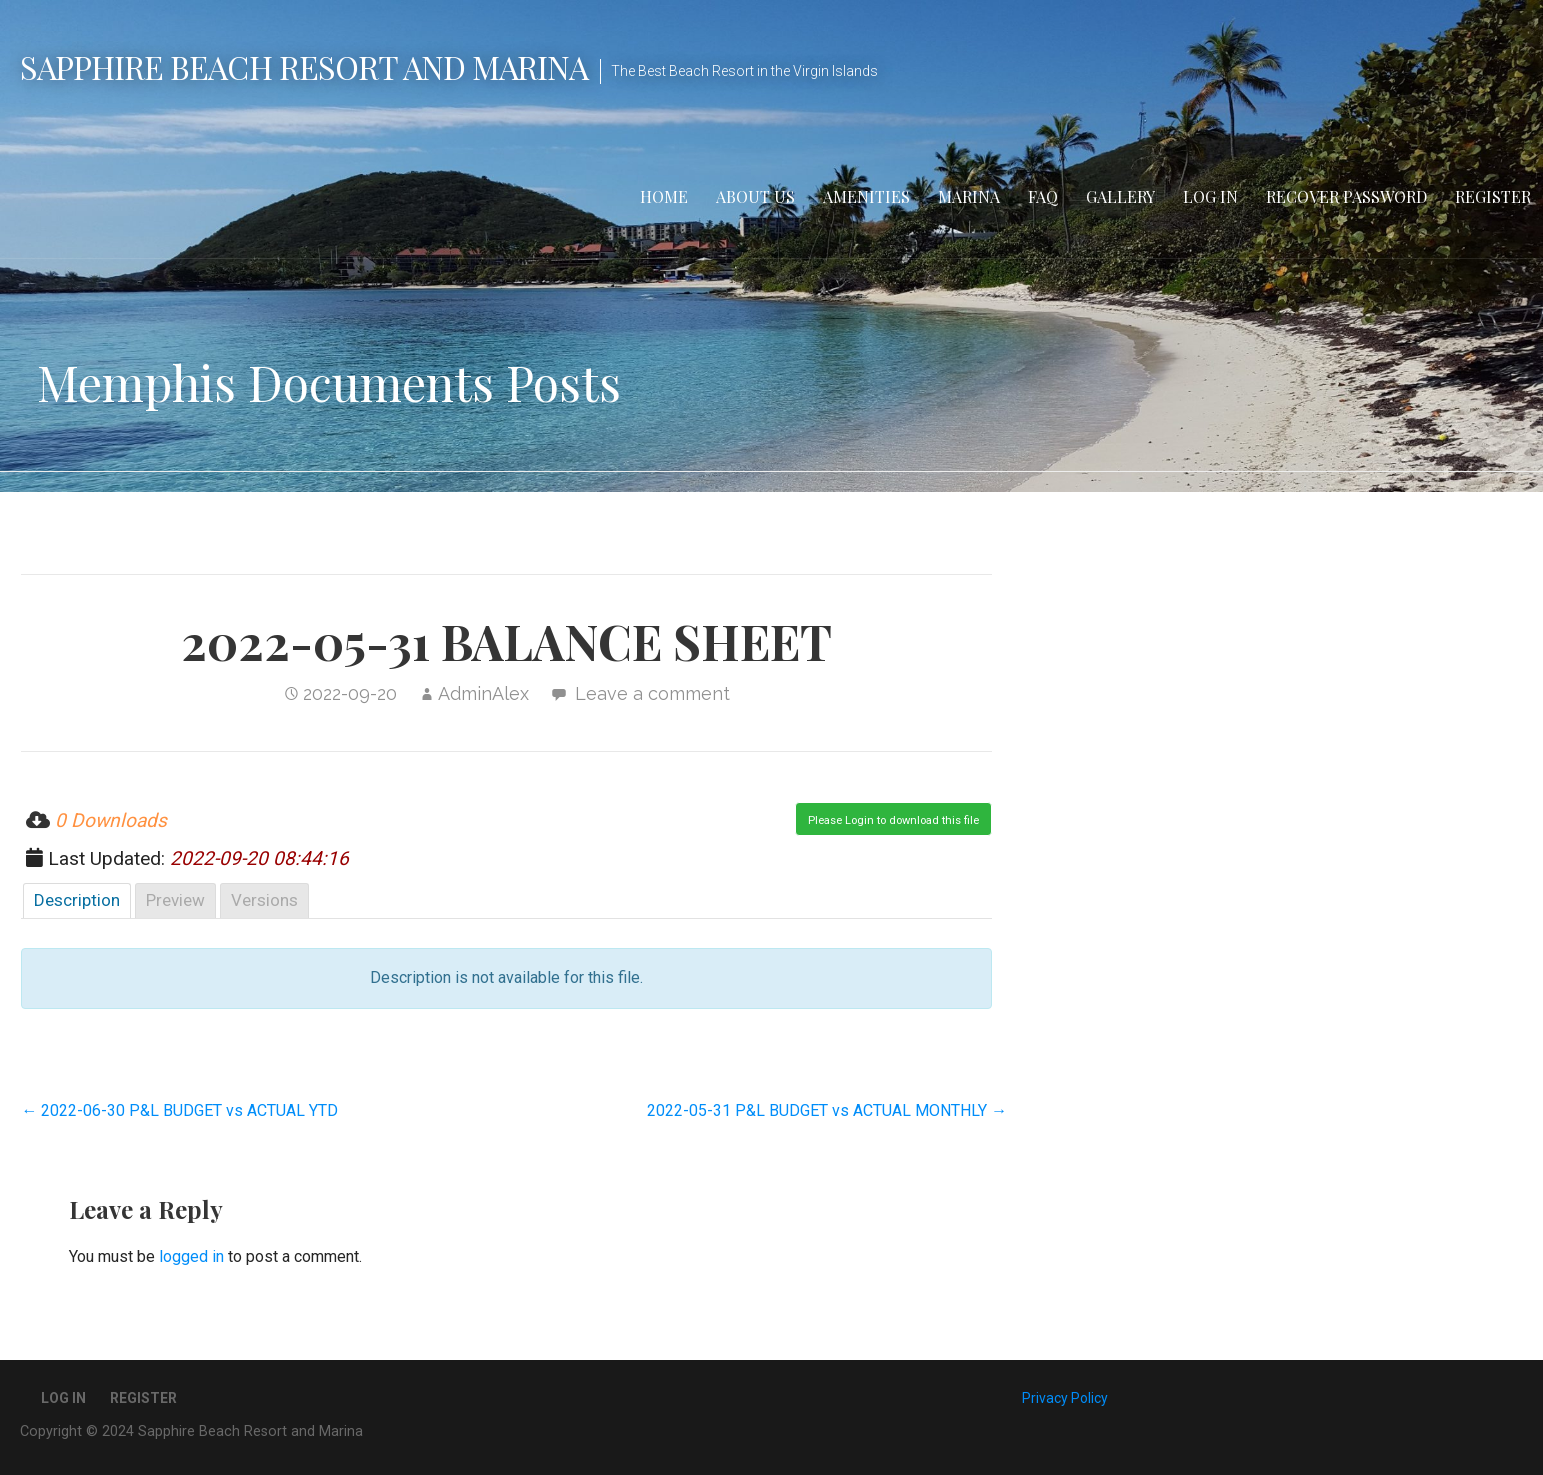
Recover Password (1346, 196)
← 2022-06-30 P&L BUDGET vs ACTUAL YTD (179, 1110)
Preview (175, 900)
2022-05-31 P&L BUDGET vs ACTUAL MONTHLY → (827, 1110)
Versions (264, 900)
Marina (969, 196)
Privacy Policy (1065, 1398)
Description (77, 900)
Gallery (1120, 196)
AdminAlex (483, 693)
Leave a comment (652, 693)
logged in (191, 1256)
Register (1493, 196)
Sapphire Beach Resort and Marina (304, 66)
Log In (1210, 196)
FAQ (1043, 196)
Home (664, 196)
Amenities (866, 196)
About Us (755, 196)
